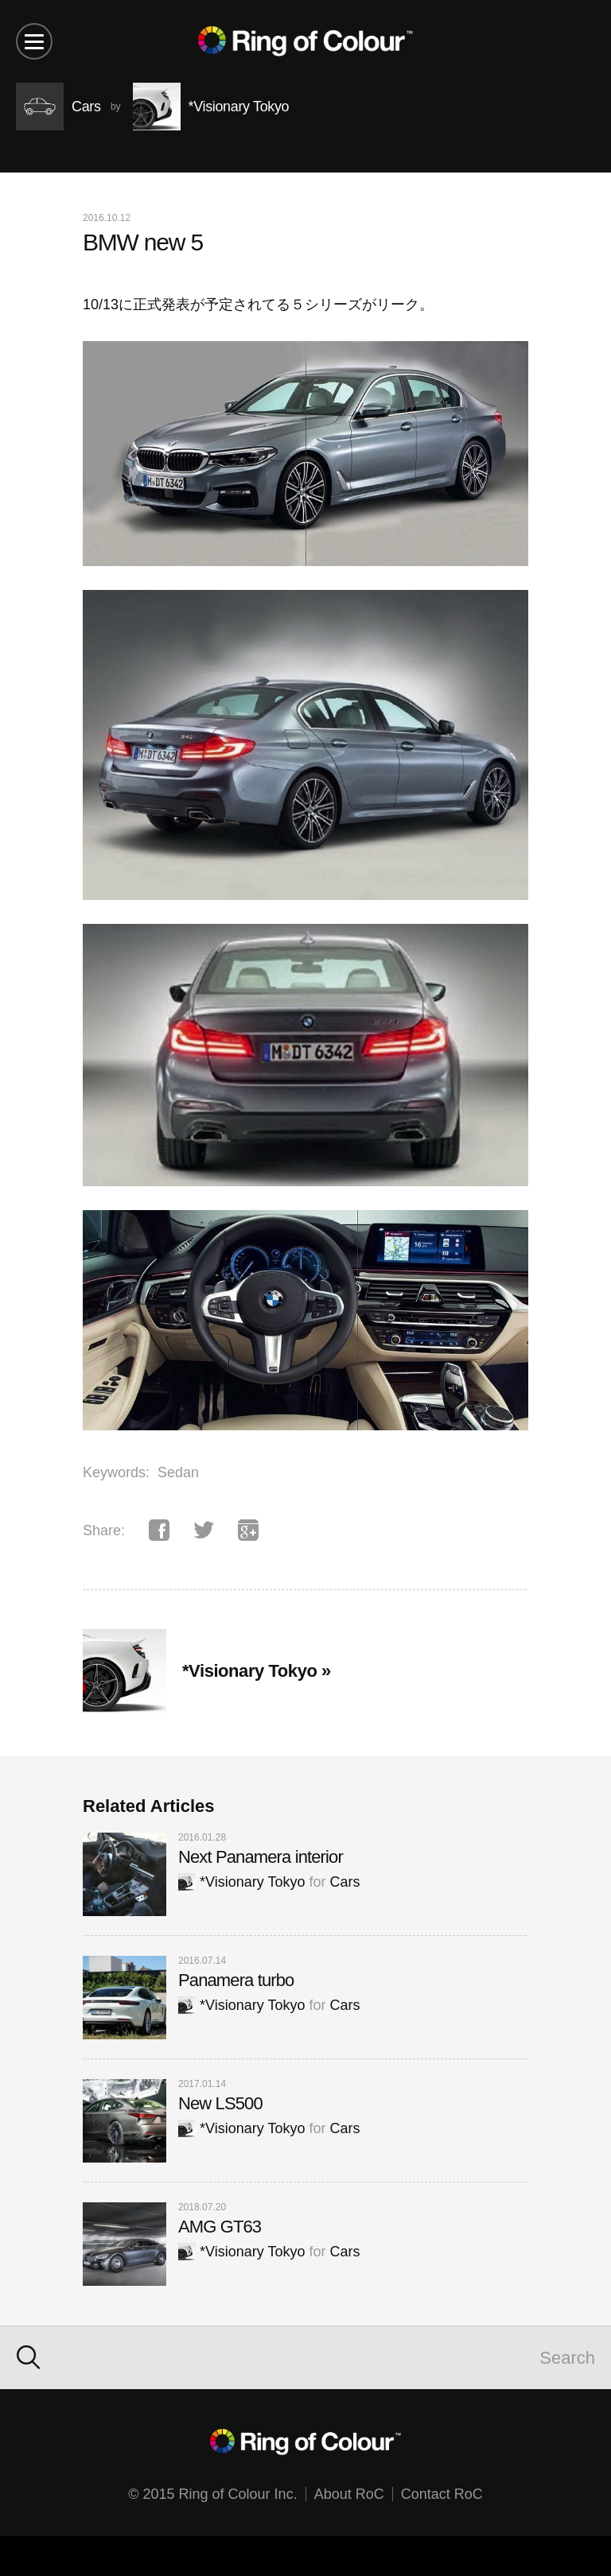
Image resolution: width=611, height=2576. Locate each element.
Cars (344, 1882)
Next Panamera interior (260, 1857)
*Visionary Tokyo (241, 1882)
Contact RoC (442, 2494)
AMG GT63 (219, 2227)
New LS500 (220, 2103)
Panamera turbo (236, 1980)
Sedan (178, 1472)
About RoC (349, 2494)
